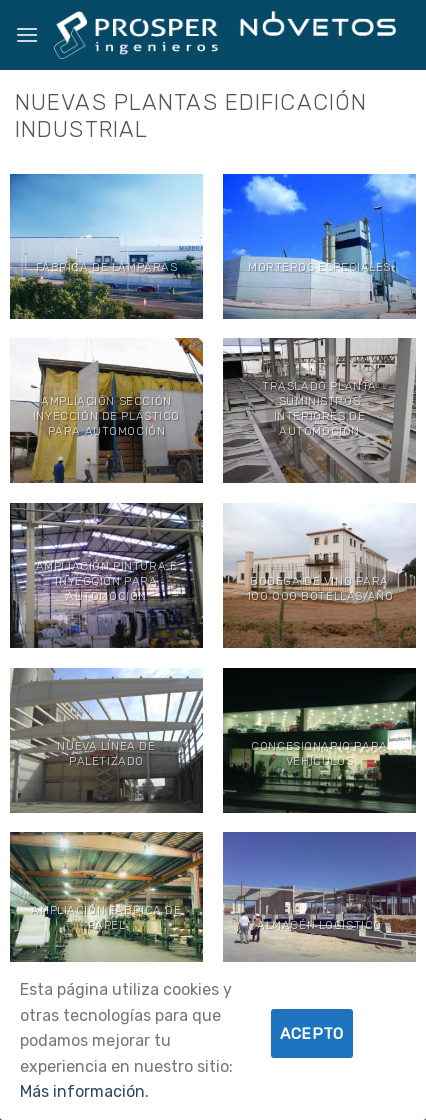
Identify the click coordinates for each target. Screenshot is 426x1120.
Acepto (312, 1033)
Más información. (84, 1091)
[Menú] (27, 34)
